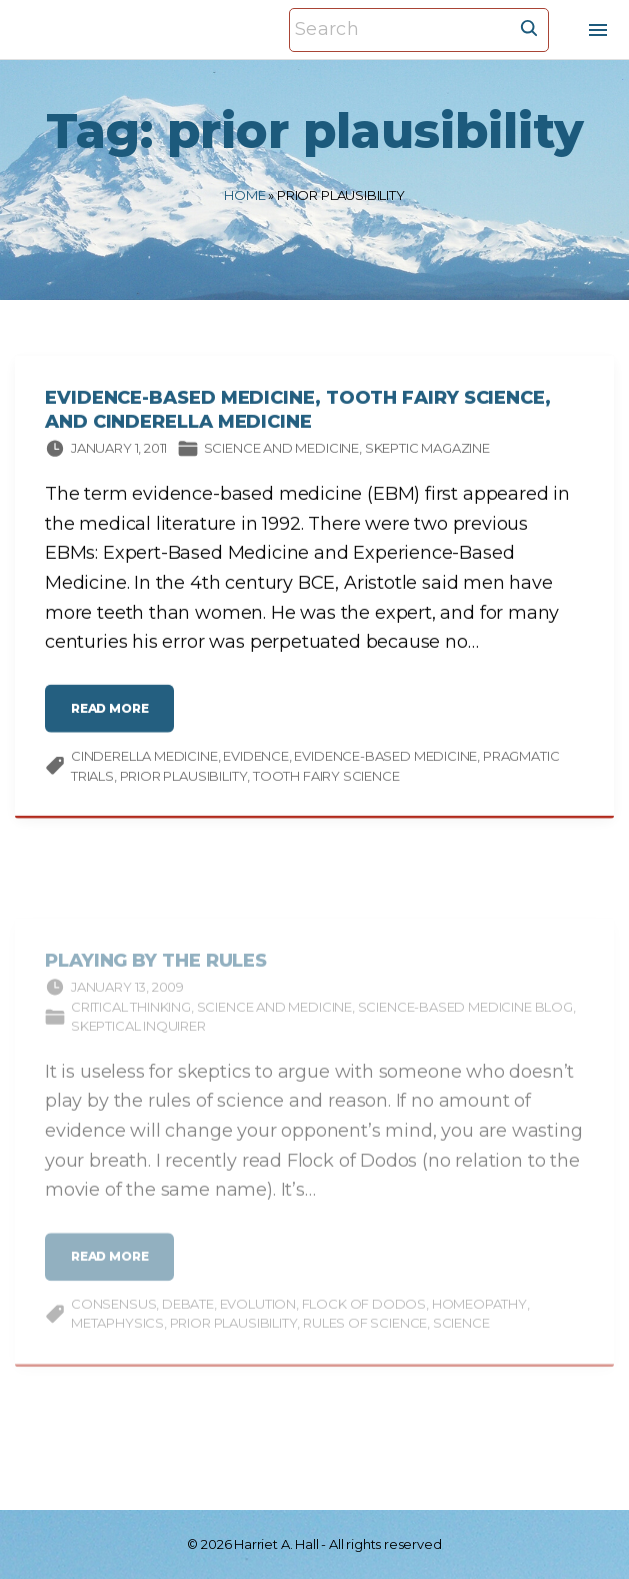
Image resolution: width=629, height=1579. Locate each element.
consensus (113, 1319)
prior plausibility (184, 779)
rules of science (365, 1339)
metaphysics (117, 1339)
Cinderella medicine (144, 759)
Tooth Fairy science (326, 779)
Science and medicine (281, 451)
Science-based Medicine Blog (465, 1022)
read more (115, 719)
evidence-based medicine (385, 759)
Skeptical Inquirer (138, 1042)
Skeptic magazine (427, 451)
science (461, 1339)
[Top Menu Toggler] (598, 30)
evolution (258, 1319)
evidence (256, 759)
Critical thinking (131, 1022)
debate (188, 1319)
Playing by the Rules (156, 977)
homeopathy (479, 1319)
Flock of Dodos (364, 1319)
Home (244, 195)
